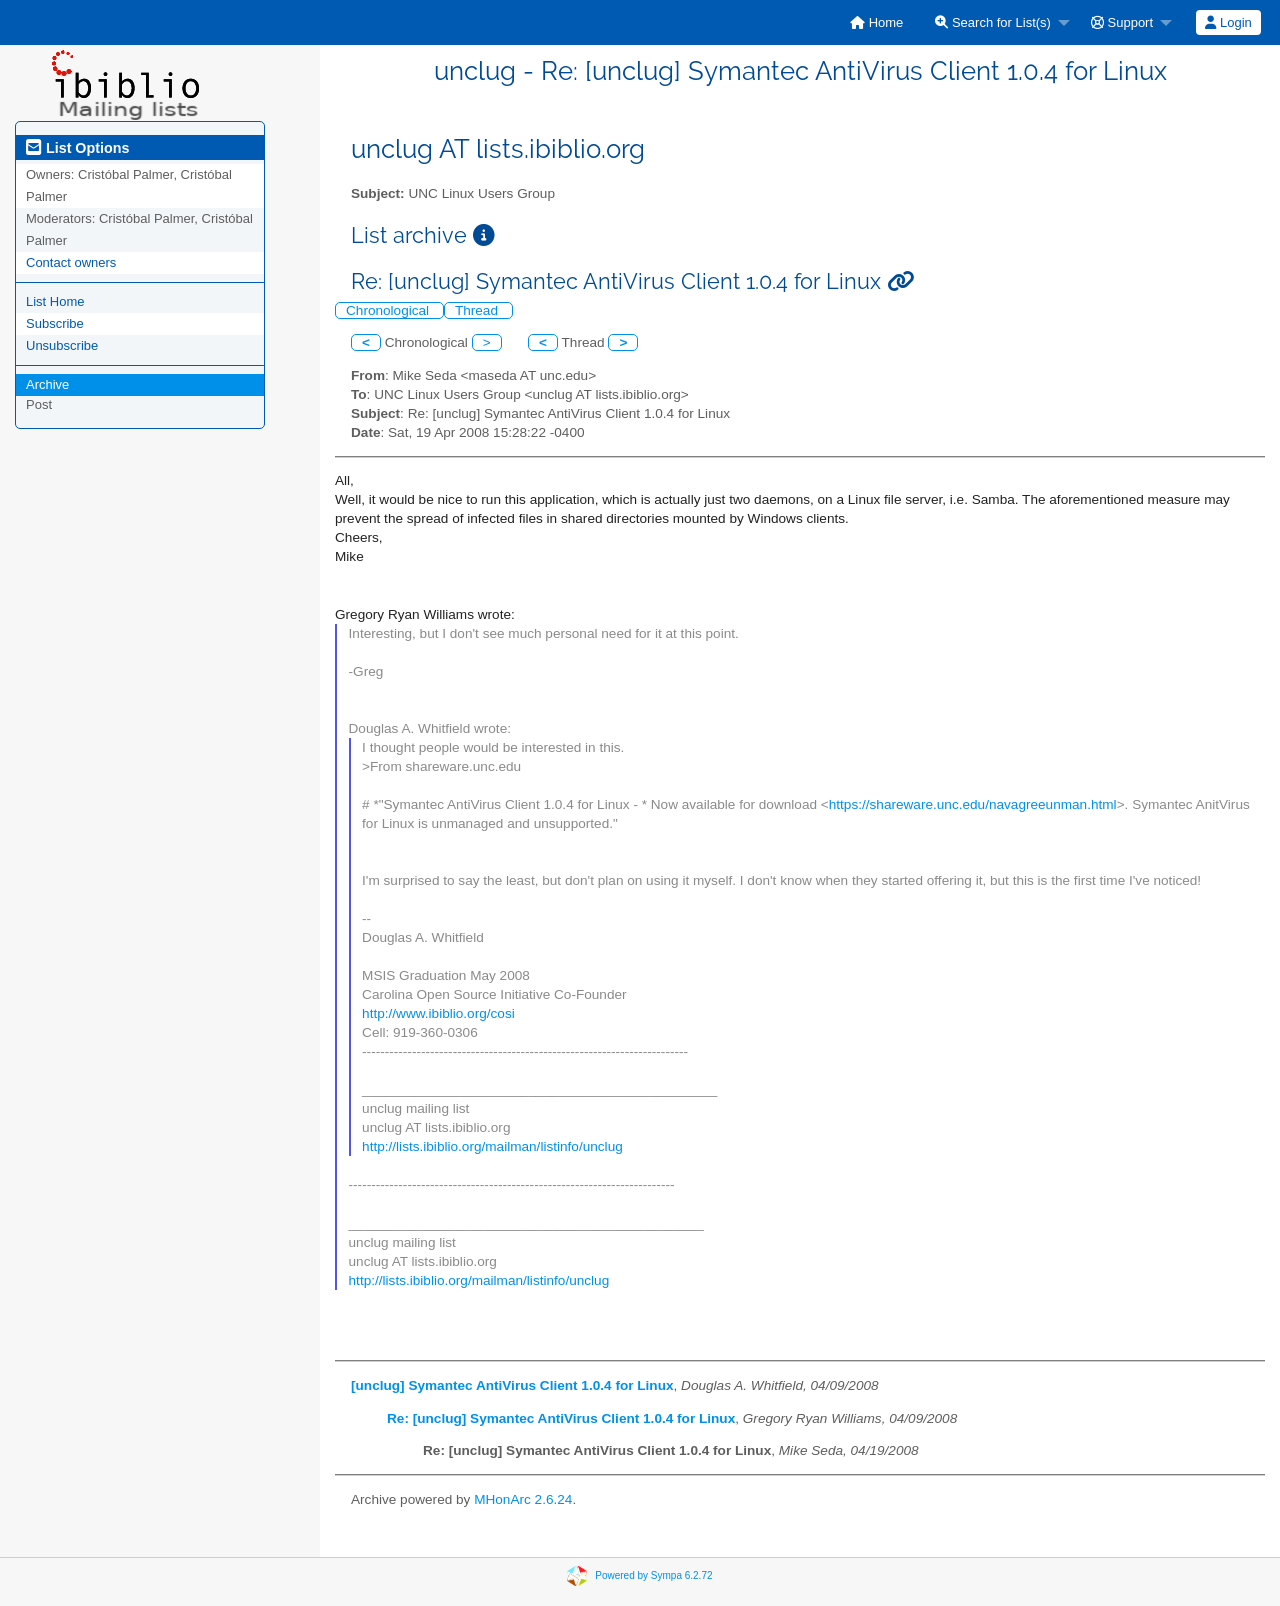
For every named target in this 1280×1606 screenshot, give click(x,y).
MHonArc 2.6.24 (523, 1499)
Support (1122, 22)
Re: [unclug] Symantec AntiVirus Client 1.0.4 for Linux (561, 1418)
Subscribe (55, 323)
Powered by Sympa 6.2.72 (653, 1574)
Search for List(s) (993, 22)
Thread (478, 310)
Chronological (389, 310)
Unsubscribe (62, 345)
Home (876, 22)
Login (1228, 22)
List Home (55, 301)
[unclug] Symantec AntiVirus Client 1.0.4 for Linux (512, 1385)
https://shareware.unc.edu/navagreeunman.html (973, 804)
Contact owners (71, 262)
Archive (47, 384)
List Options (77, 148)
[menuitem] (876, 22)
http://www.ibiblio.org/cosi (438, 1013)
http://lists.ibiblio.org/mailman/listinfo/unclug (492, 1146)
